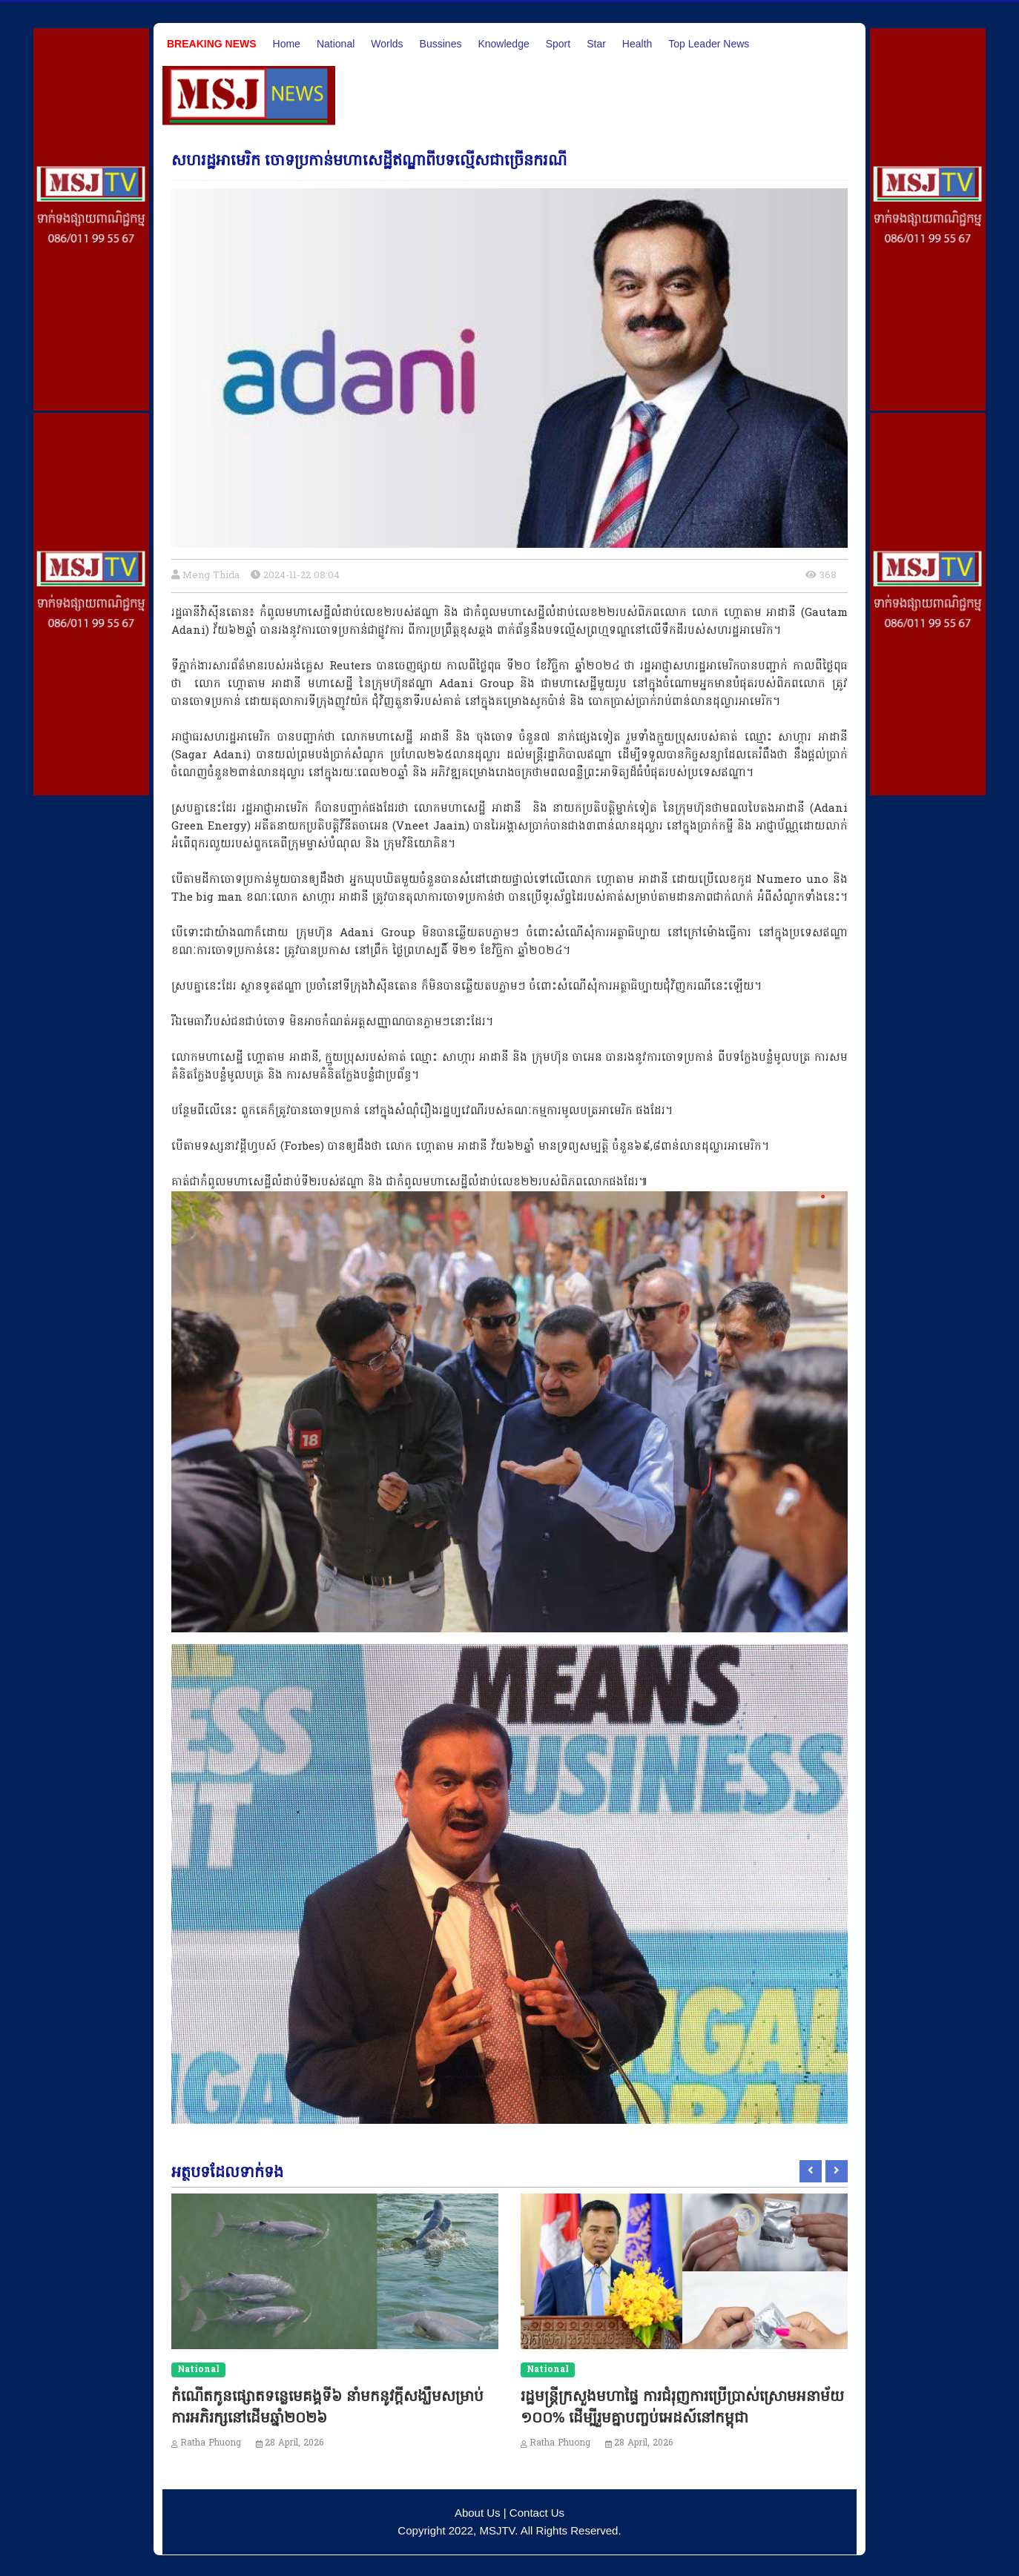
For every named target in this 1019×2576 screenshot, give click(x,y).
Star (596, 44)
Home (286, 44)
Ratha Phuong (210, 2443)
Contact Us (537, 2512)
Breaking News (212, 44)
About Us (478, 2512)
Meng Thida (211, 576)
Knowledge (503, 44)
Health (637, 44)
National (335, 44)
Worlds (387, 44)
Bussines (441, 44)
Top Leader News (708, 44)
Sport (558, 44)
